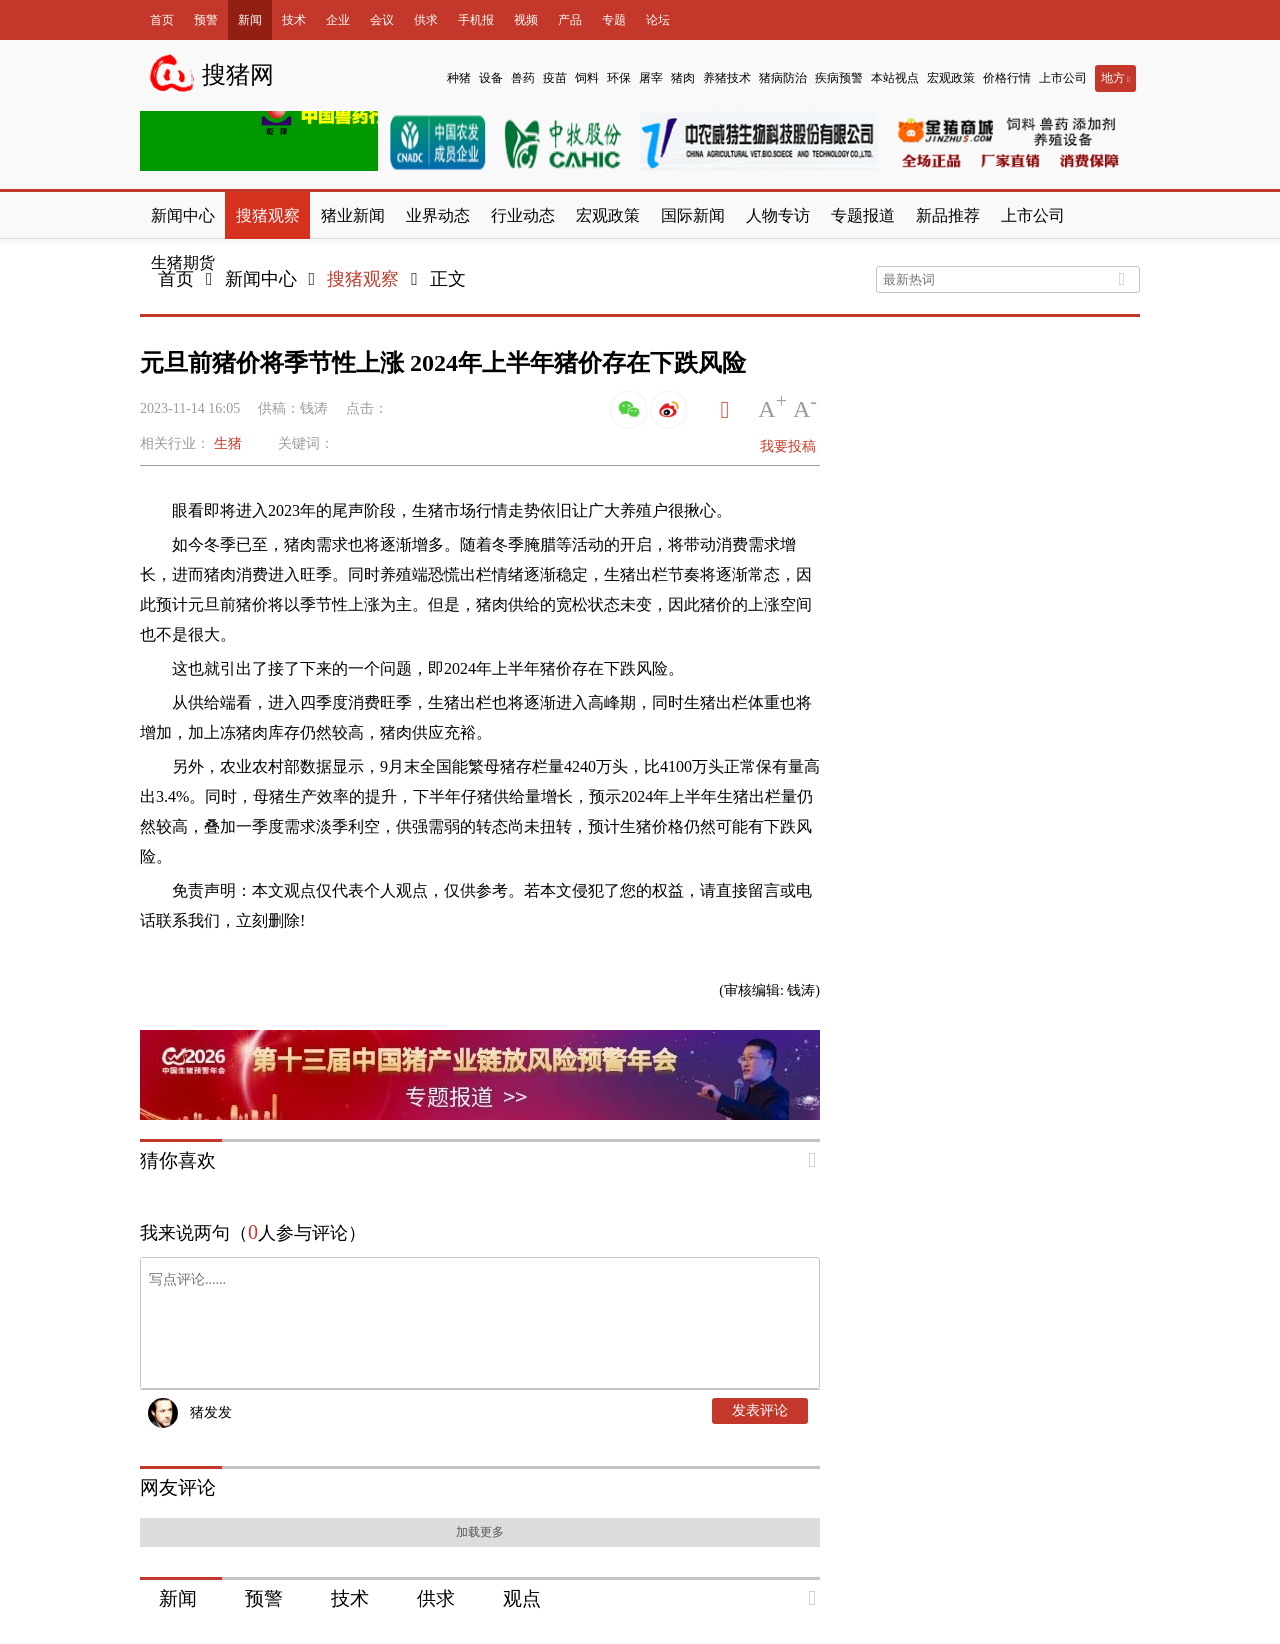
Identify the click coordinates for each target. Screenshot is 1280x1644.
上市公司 (1063, 78)
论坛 (658, 20)
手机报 (476, 20)
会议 (382, 20)
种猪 (459, 78)
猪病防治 (783, 78)
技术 (294, 20)
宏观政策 (951, 78)
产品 (570, 20)
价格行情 (1007, 78)
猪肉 (683, 78)
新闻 (250, 20)
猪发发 (211, 1412)
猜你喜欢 (178, 1160)
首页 (162, 20)
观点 (522, 1598)
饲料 (587, 78)
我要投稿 (788, 446)
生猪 (228, 443)
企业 (338, 20)
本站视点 (895, 78)
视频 (526, 20)
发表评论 (760, 1410)
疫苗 (555, 78)
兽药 (523, 78)
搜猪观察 (363, 279)
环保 (619, 78)
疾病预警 (839, 78)
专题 (614, 20)
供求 (426, 20)
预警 (206, 20)
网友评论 (178, 1487)
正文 (448, 279)
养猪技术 (727, 78)
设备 (491, 78)
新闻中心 (261, 279)
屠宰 (651, 78)
